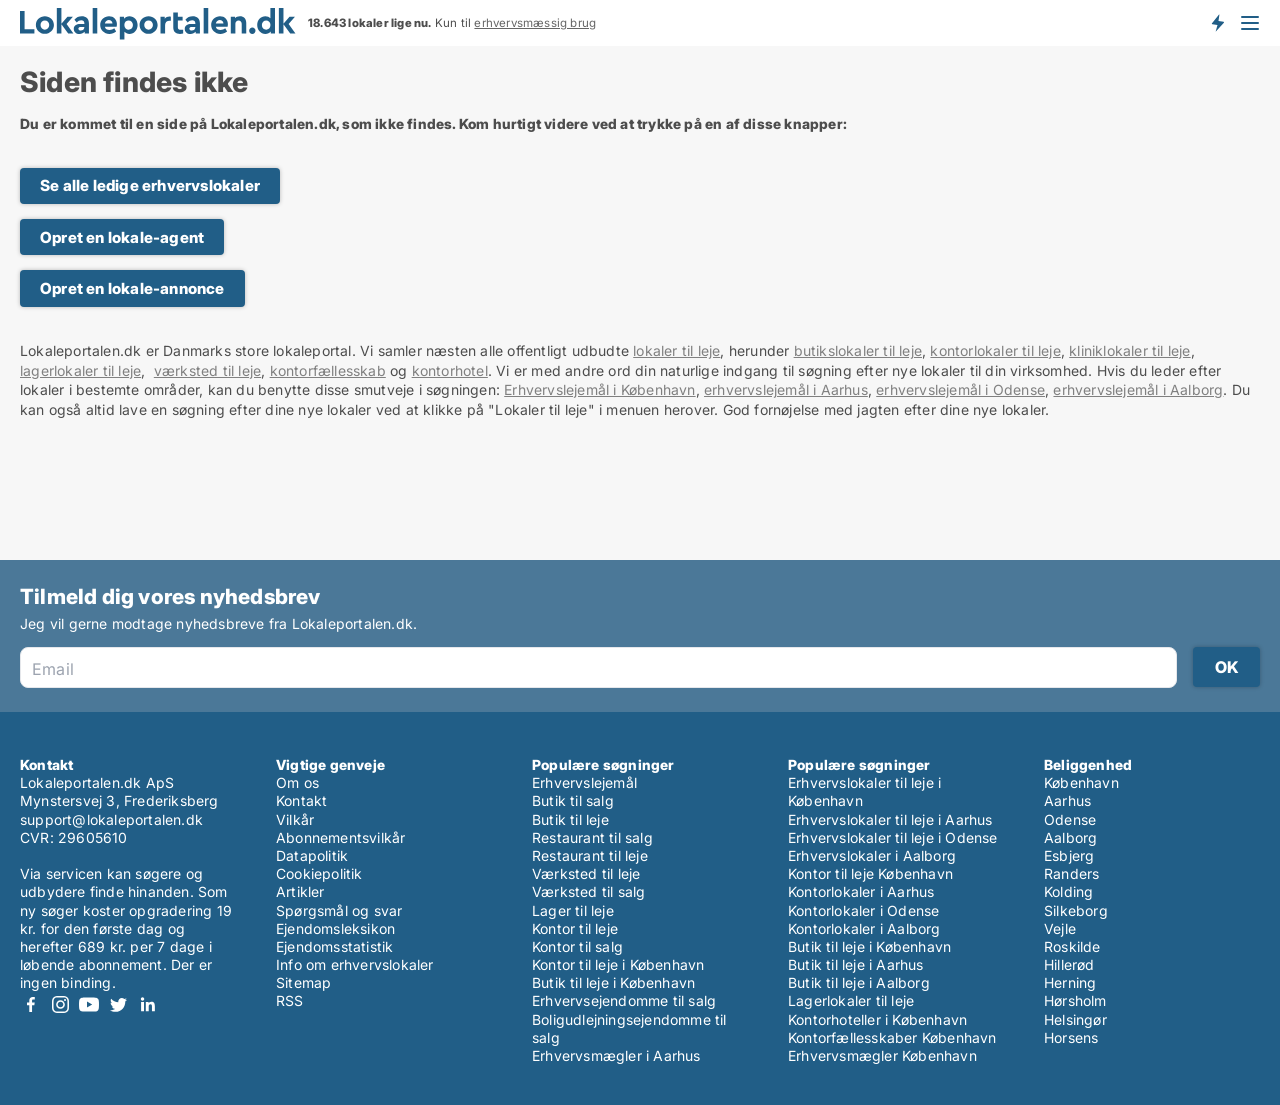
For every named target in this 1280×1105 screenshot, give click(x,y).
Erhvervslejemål (584, 782)
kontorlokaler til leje (995, 350)
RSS (290, 1000)
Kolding (1068, 891)
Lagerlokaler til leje (851, 1000)
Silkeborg (1076, 910)
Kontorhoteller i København (877, 1019)
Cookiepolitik (319, 873)
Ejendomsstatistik (334, 946)
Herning (1070, 982)
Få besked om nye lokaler (1217, 23)
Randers (1071, 873)
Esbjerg (1069, 855)
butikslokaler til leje (858, 350)
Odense (1070, 819)
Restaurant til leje (590, 855)
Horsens (1071, 1037)
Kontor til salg (577, 946)
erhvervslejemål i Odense (960, 389)
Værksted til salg (588, 891)
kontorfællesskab (328, 370)
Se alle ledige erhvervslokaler (150, 185)
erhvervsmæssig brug (535, 23)
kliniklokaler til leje (1129, 350)
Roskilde (1072, 946)
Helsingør (1075, 1019)
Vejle (1060, 928)
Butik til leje (570, 819)
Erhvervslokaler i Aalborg (872, 855)
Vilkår (295, 819)
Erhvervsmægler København (882, 1055)
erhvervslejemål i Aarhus (786, 389)
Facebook (31, 1004)
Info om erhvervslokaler (355, 964)
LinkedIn (147, 1004)
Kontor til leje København (870, 873)
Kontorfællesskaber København (892, 1037)
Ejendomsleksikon (335, 928)
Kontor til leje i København (618, 964)
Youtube (89, 1004)
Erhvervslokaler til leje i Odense (893, 837)
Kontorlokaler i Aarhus (861, 891)
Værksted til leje (586, 873)
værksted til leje (207, 370)
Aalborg (1070, 837)
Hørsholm (1075, 1000)
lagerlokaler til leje (80, 370)
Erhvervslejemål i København (599, 389)
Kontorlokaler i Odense (863, 910)
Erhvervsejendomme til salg (624, 1000)
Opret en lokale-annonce (132, 288)
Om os (297, 782)
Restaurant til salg (592, 837)
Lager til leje (573, 910)
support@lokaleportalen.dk (111, 819)
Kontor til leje (575, 928)
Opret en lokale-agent (122, 237)
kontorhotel (450, 370)
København (1081, 782)
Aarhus (1067, 800)
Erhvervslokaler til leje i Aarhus (890, 819)
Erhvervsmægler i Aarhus (616, 1055)
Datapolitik (312, 855)
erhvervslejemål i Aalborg (1138, 389)
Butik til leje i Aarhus (856, 964)
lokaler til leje (676, 350)
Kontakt (301, 800)
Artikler (300, 891)
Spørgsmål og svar (339, 910)
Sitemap (303, 982)
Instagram (60, 1004)
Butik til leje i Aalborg (859, 982)
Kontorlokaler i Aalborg (864, 928)
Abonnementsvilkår (340, 837)
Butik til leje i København (613, 982)
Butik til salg (573, 800)
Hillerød (1069, 964)
